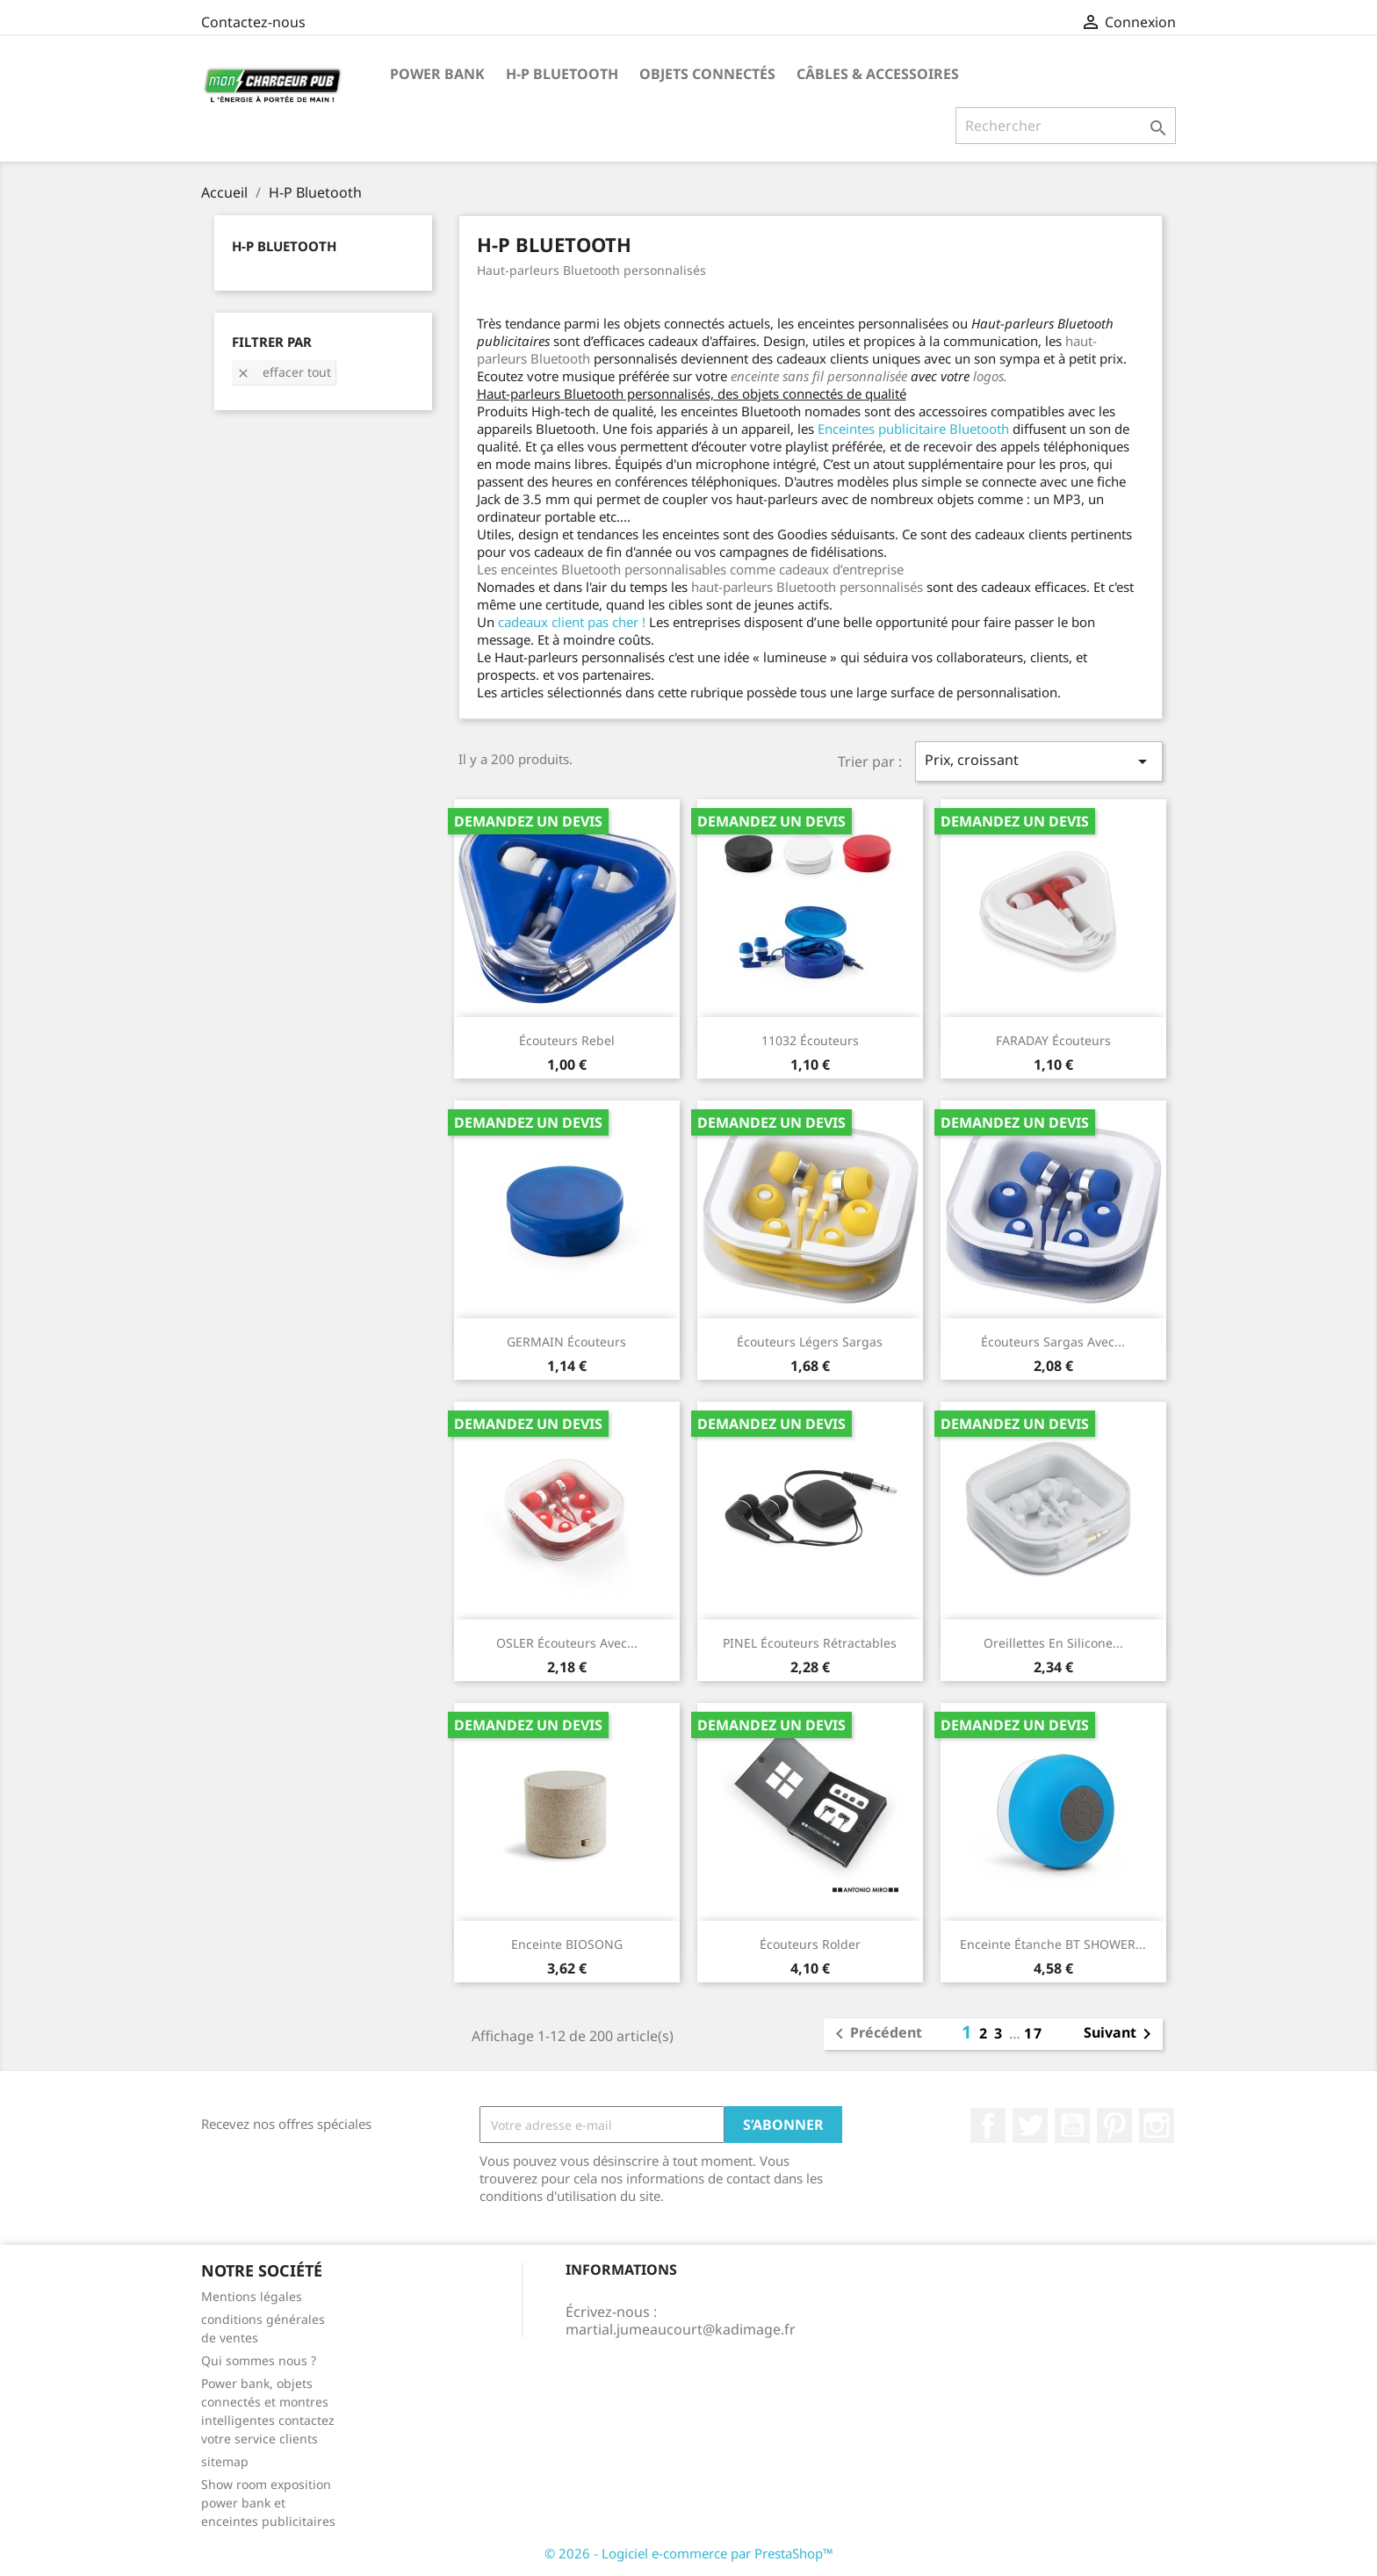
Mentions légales (251, 2296)
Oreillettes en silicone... (1053, 1642)
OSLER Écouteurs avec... (567, 1642)
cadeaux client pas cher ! (571, 622)
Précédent (875, 2034)
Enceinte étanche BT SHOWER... (1053, 1944)
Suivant (1120, 2034)
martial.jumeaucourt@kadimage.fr (681, 2329)
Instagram (1156, 2125)
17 (1033, 2033)
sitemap (225, 2461)
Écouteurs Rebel (567, 1040)
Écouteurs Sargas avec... (1053, 1341)
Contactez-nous (253, 22)
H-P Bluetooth (562, 73)
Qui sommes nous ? (258, 2360)
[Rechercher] (1065, 125)
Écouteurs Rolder (810, 1944)
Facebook (988, 2125)
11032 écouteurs (810, 1040)
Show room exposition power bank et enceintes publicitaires (268, 2502)
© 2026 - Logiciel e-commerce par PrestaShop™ (688, 2553)
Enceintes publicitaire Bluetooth (913, 428)
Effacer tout (283, 372)
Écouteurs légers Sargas (810, 1341)
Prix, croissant (1039, 761)
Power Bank (437, 73)
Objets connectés (707, 73)
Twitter (1030, 2125)
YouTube (1072, 2125)
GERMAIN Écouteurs (566, 1341)
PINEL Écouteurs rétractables (810, 1642)
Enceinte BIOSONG (567, 1944)
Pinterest (1114, 2125)
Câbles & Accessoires (878, 73)
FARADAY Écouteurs (1053, 1040)
